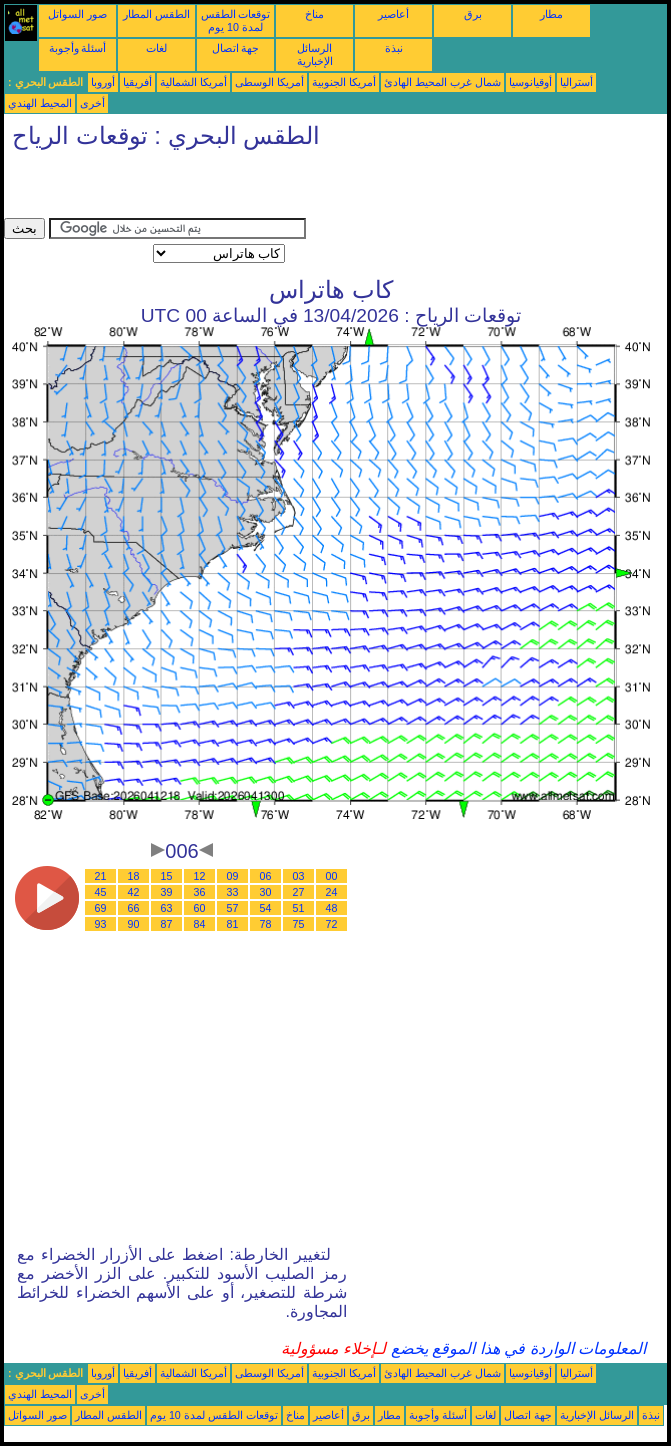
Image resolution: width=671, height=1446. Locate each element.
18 (134, 876)
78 (266, 924)
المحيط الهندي (40, 103)
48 (332, 908)
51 (299, 908)
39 (167, 892)
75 (299, 924)
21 (101, 876)
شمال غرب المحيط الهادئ (442, 82)
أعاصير (393, 14)
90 (134, 924)
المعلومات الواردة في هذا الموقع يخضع (516, 1348)
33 (233, 892)
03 (299, 876)
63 (167, 908)
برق (473, 14)
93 (101, 924)
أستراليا (576, 82)
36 (200, 892)
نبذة (394, 48)
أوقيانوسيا (530, 82)
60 (200, 908)
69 (101, 908)
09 (233, 876)
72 (332, 924)
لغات (156, 48)
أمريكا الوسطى (269, 82)
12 (200, 876)
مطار (551, 14)
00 (332, 876)
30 (266, 892)
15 (167, 876)
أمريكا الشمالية (193, 82)
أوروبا (103, 82)
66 (134, 908)
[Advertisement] (238, 188)
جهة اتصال (236, 48)
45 (101, 892)
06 (266, 876)
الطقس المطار (156, 14)
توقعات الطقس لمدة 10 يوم (236, 20)
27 (299, 892)
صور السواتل (77, 14)
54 (266, 908)
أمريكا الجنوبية (344, 82)
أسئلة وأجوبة (78, 48)
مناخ (314, 14)
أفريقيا (137, 82)
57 (233, 908)
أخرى (92, 103)
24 (332, 892)
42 (134, 892)
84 (200, 924)
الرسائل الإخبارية (315, 54)
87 (167, 924)
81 (233, 924)
